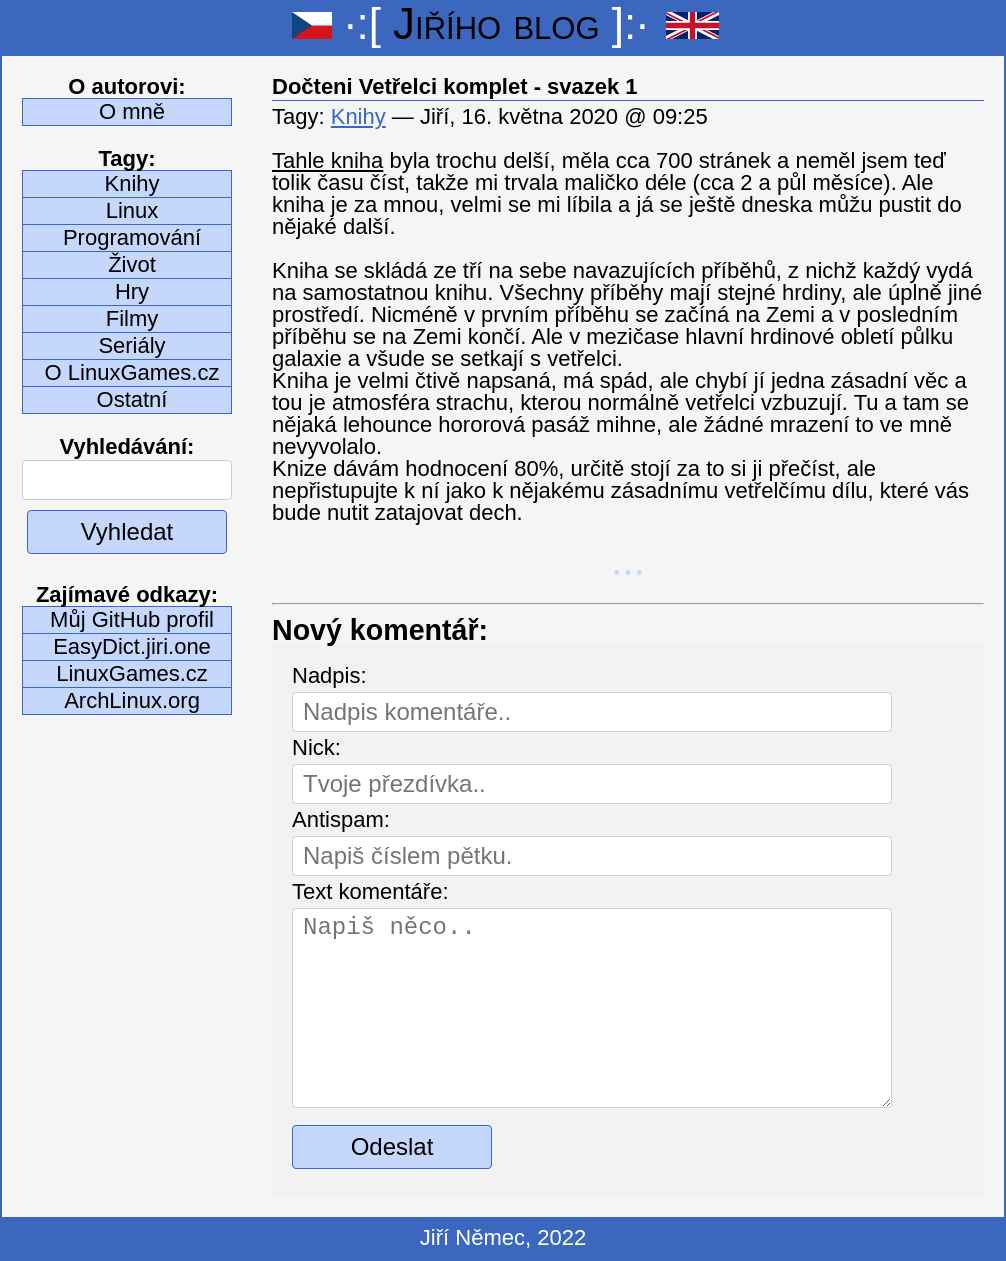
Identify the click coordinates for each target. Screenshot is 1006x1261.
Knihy (131, 183)
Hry (132, 291)
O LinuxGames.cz (132, 372)
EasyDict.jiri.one (132, 646)
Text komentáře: (370, 891)
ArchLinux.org (132, 700)
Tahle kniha (327, 160)
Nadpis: (329, 675)
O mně (132, 111)
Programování (132, 237)
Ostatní (132, 399)
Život (132, 264)
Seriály (131, 345)
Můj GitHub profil (132, 619)
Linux (132, 210)
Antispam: (341, 819)
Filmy (132, 318)
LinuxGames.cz (132, 673)
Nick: (316, 747)
